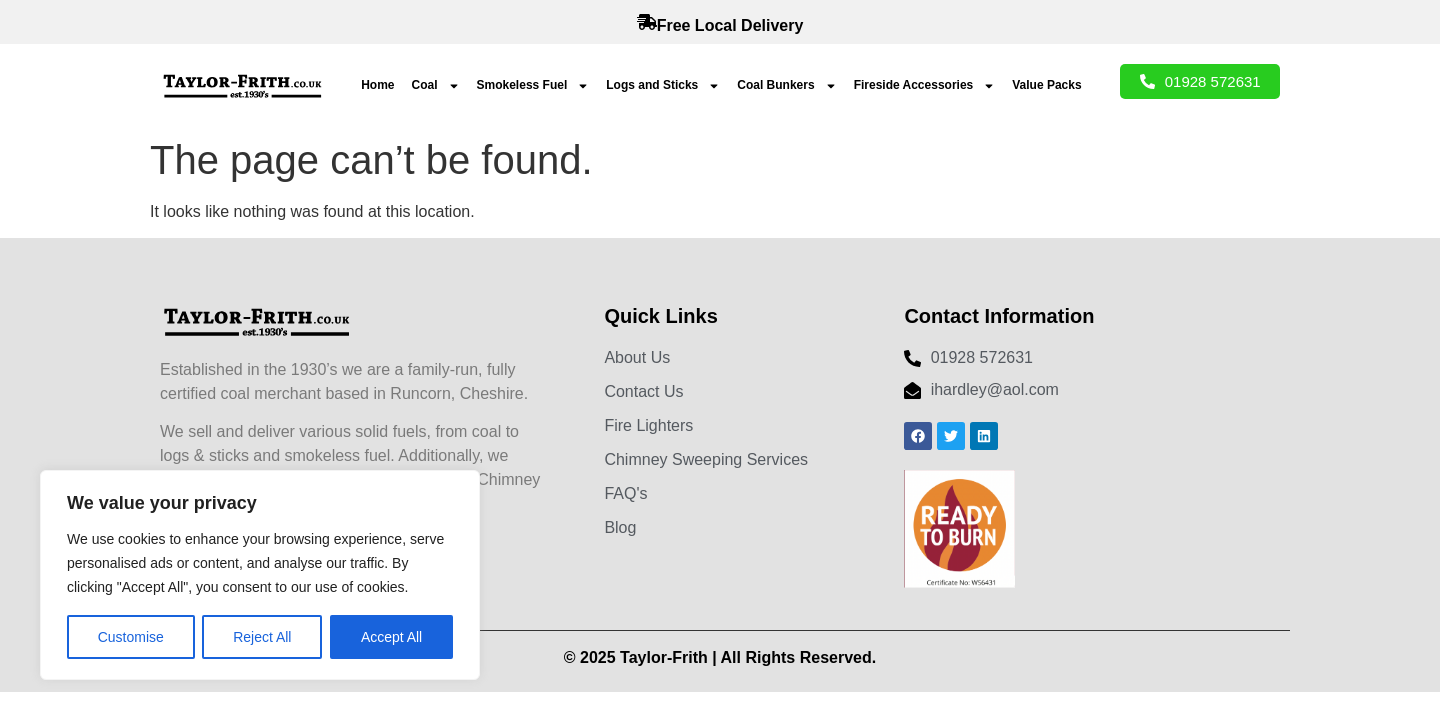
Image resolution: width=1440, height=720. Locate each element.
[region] (260, 575)
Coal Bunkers (786, 86)
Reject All (262, 637)
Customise (131, 637)
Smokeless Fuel (533, 86)
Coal (436, 86)
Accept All (391, 637)
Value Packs (1046, 85)
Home (377, 85)
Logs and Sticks (663, 86)
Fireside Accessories (925, 86)
